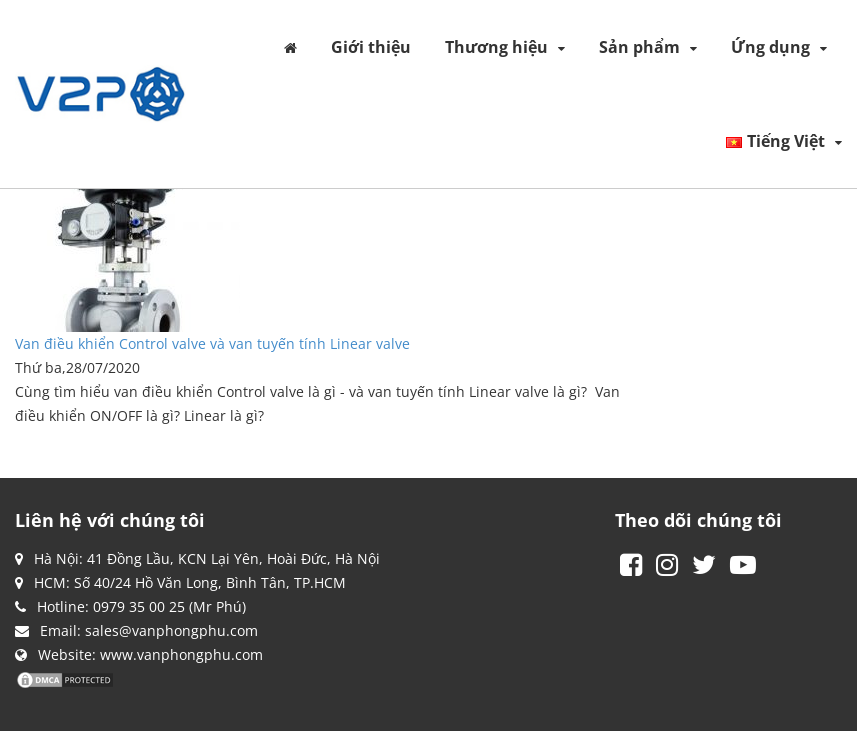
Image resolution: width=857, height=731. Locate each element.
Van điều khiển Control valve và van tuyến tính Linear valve (212, 343)
